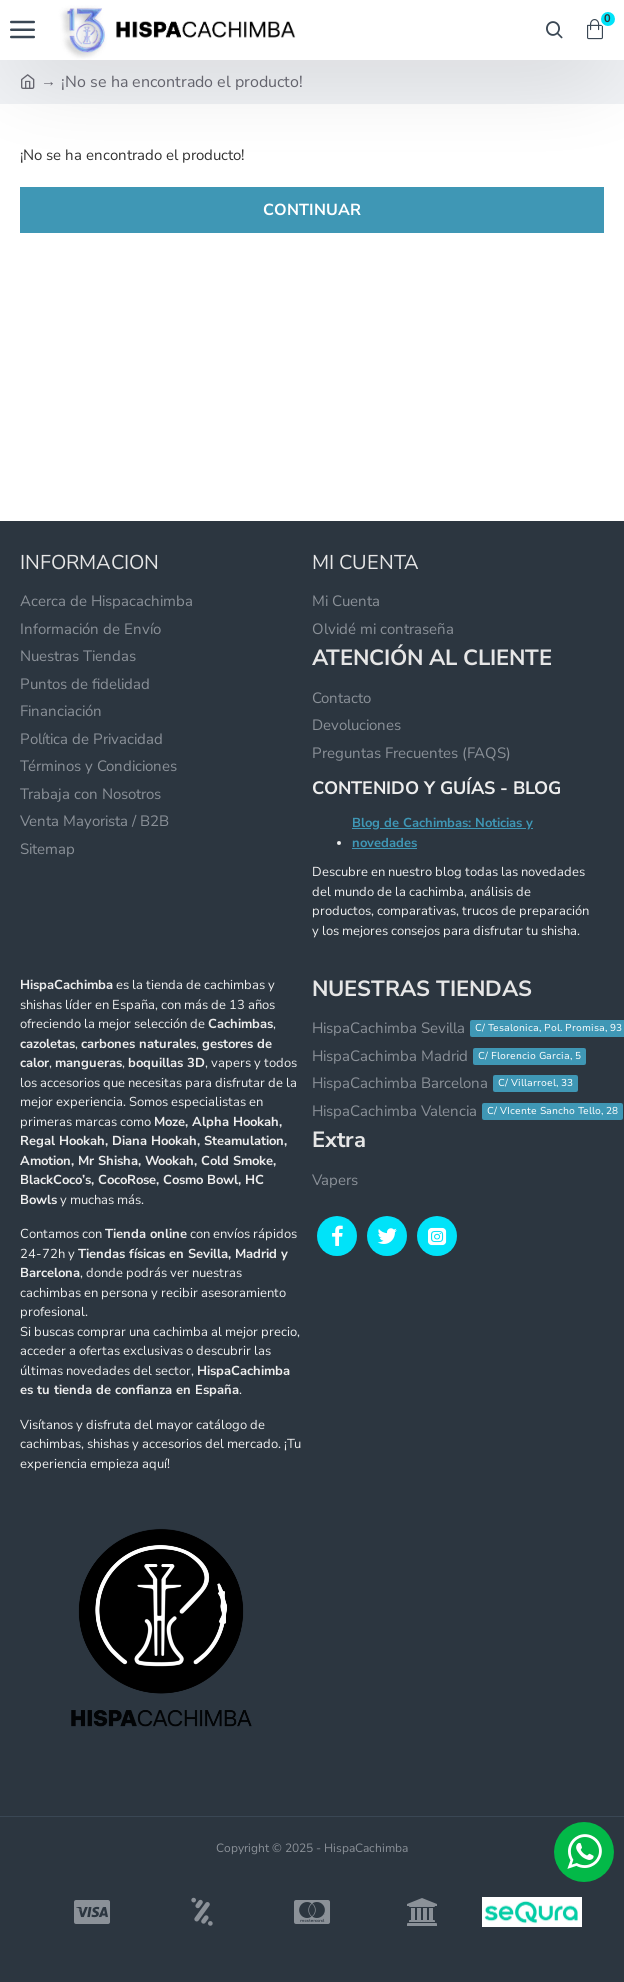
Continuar (312, 210)
